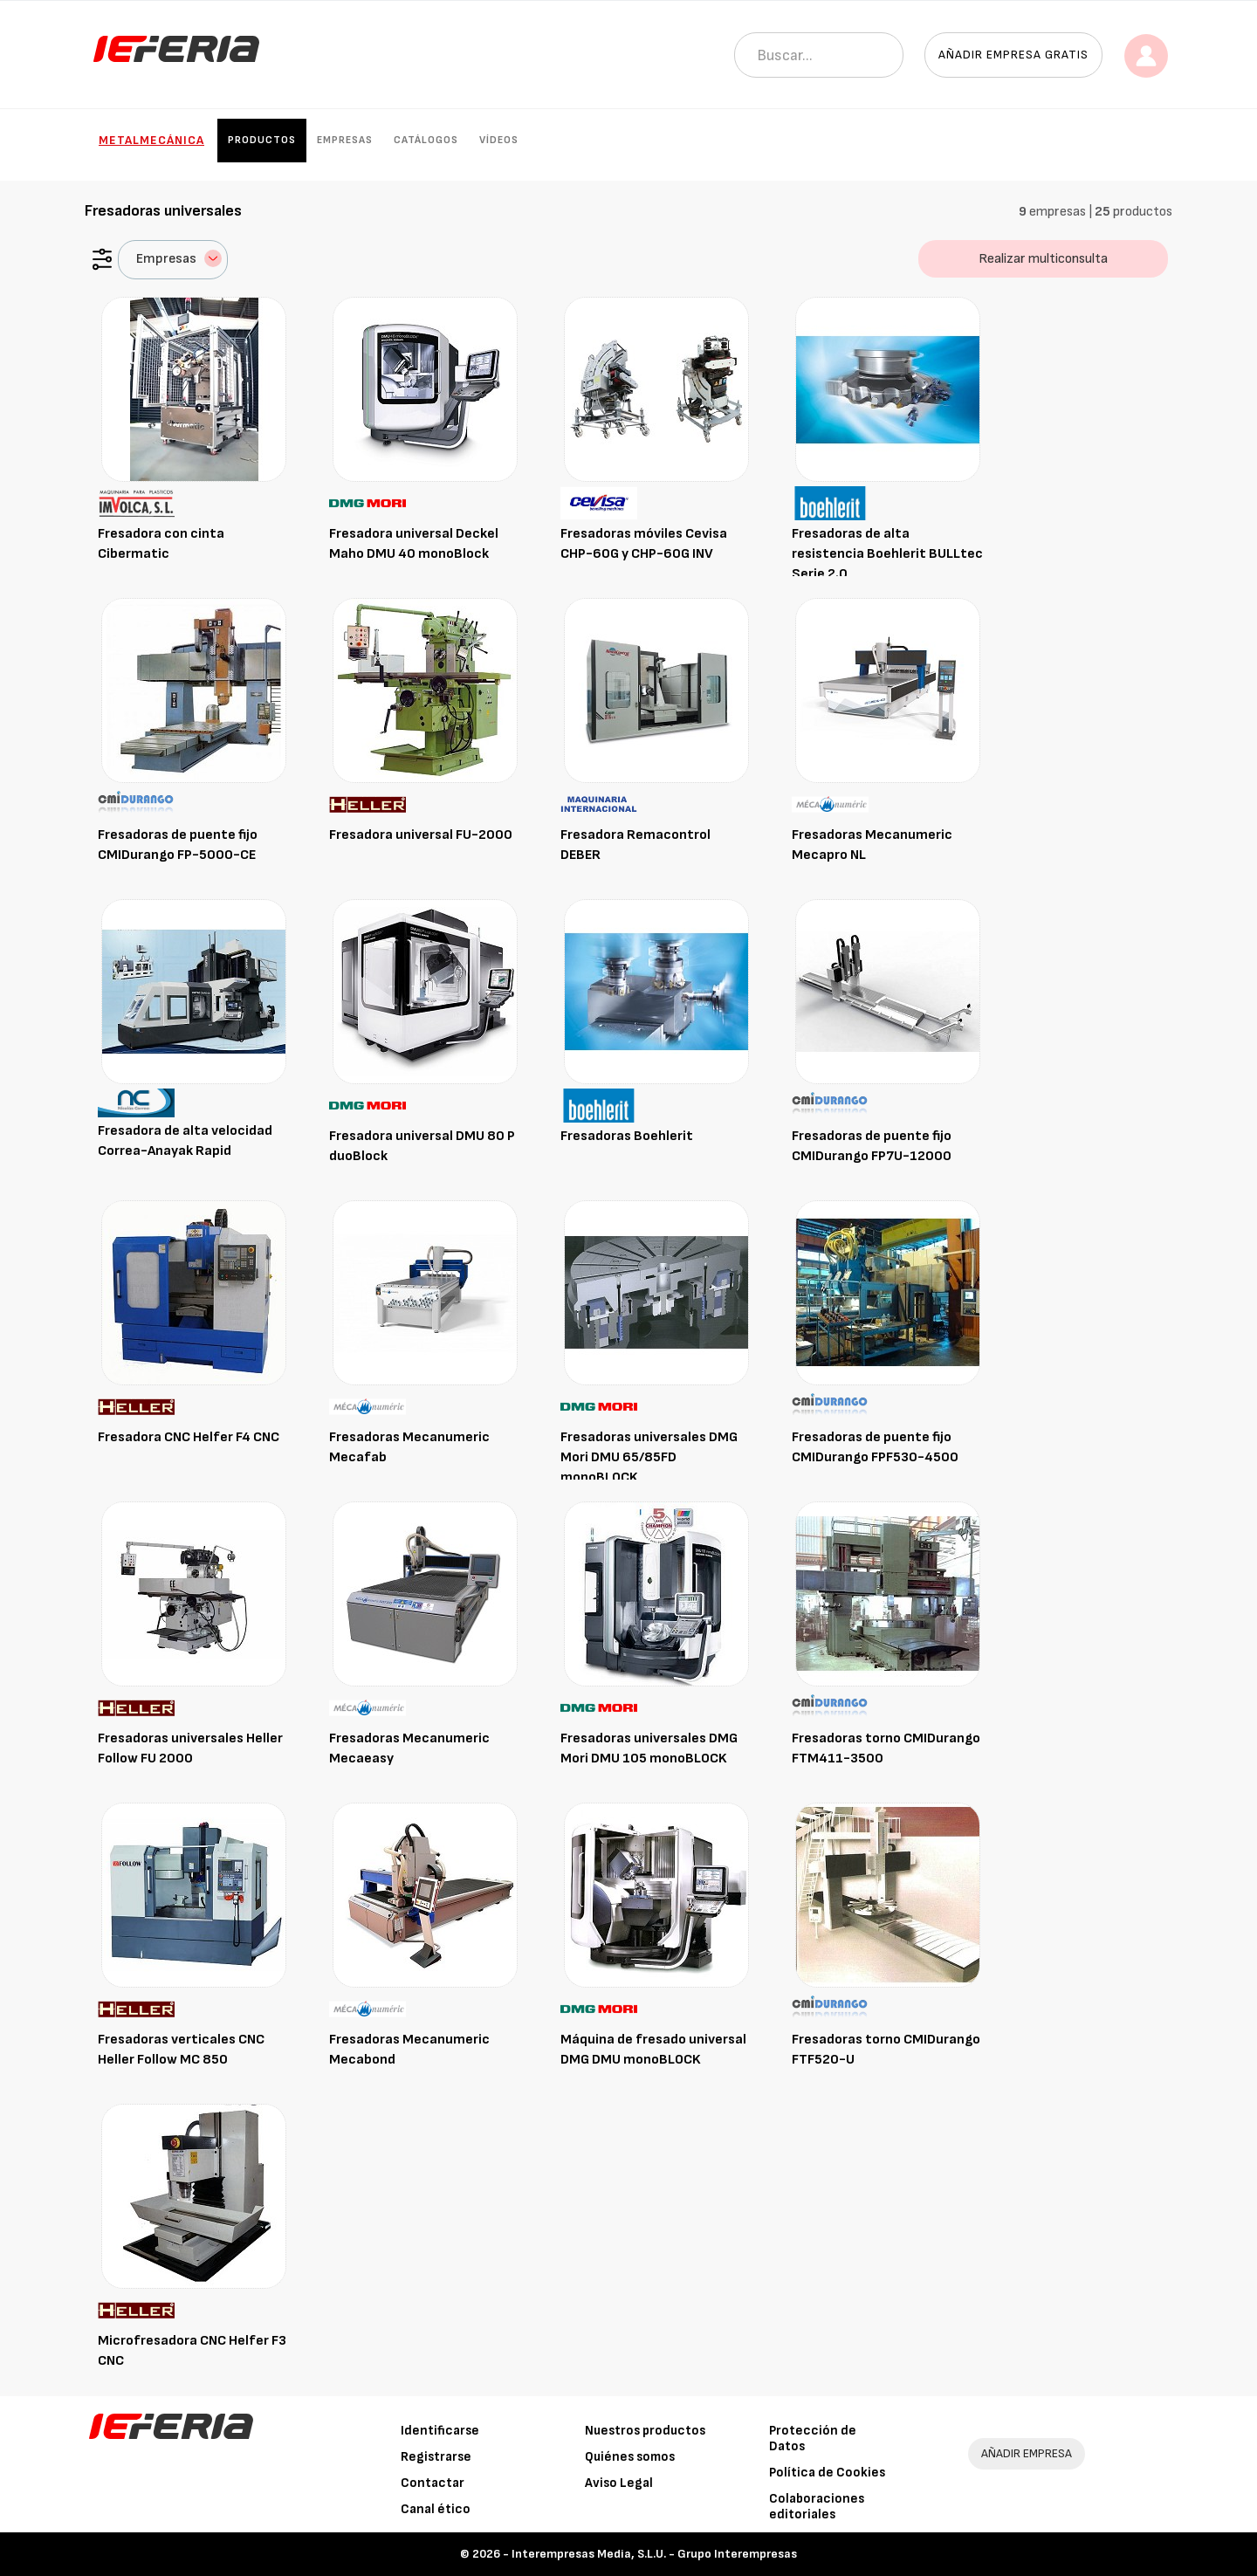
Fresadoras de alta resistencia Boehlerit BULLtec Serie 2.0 (887, 554)
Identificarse (440, 2430)
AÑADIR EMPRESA (1026, 2453)
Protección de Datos (812, 2438)
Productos (262, 140)
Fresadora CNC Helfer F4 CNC (188, 1437)
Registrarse (436, 2457)
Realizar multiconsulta (1043, 259)
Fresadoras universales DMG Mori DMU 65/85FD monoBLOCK (649, 1457)
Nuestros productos (645, 2430)
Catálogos (426, 140)
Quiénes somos (630, 2457)
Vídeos (499, 140)
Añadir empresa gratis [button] (1013, 54)
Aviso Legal (619, 2483)
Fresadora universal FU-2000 (420, 835)
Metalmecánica (151, 140)
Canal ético (436, 2509)
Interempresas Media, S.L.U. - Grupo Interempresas (654, 2553)
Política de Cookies (827, 2472)
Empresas (345, 140)
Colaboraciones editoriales (816, 2506)
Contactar (432, 2483)
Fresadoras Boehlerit (626, 1136)
